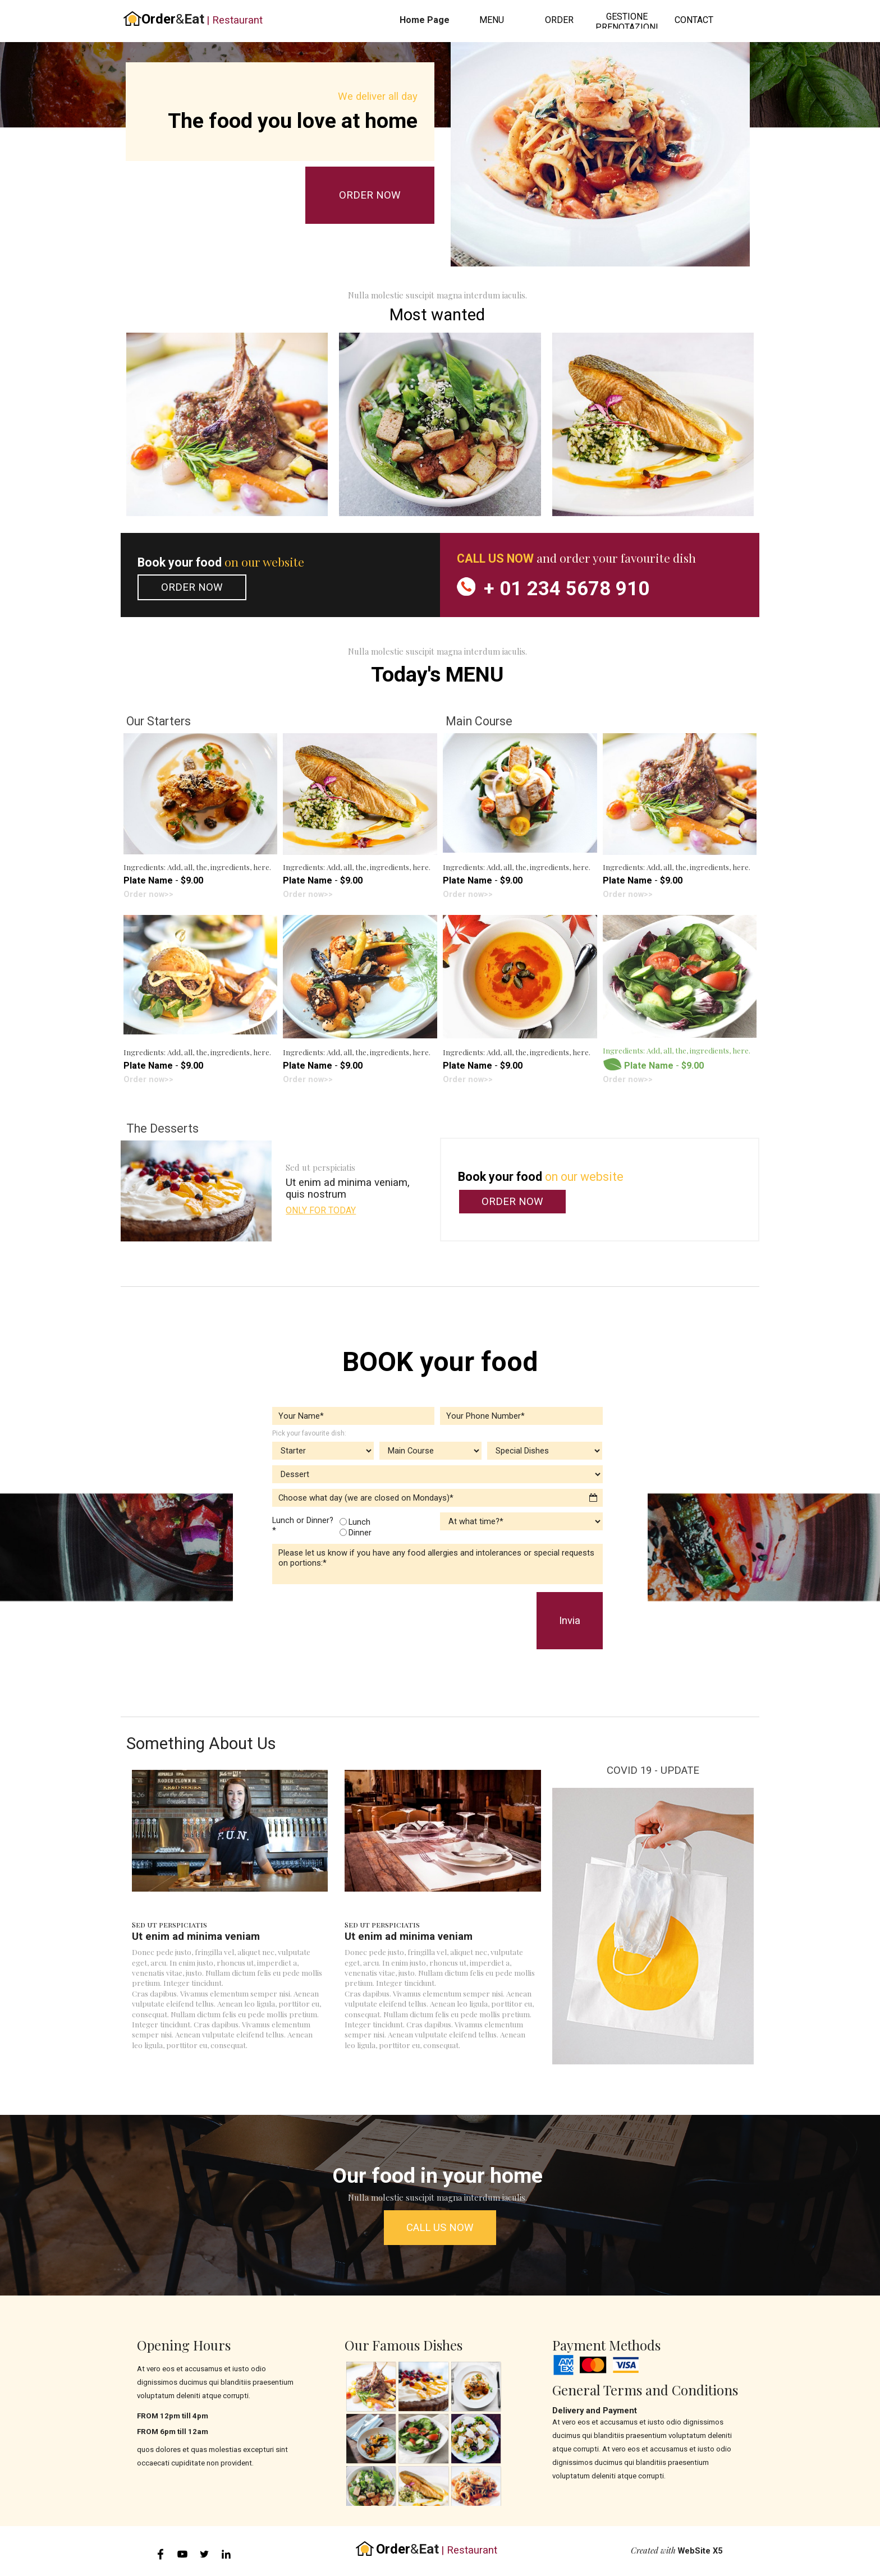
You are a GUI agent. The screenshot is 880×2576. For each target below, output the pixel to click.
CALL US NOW (440, 2227)
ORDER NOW (370, 195)
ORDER (559, 20)
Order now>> (148, 894)
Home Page (425, 20)
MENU (491, 20)
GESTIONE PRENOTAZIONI (626, 22)
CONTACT (694, 20)
